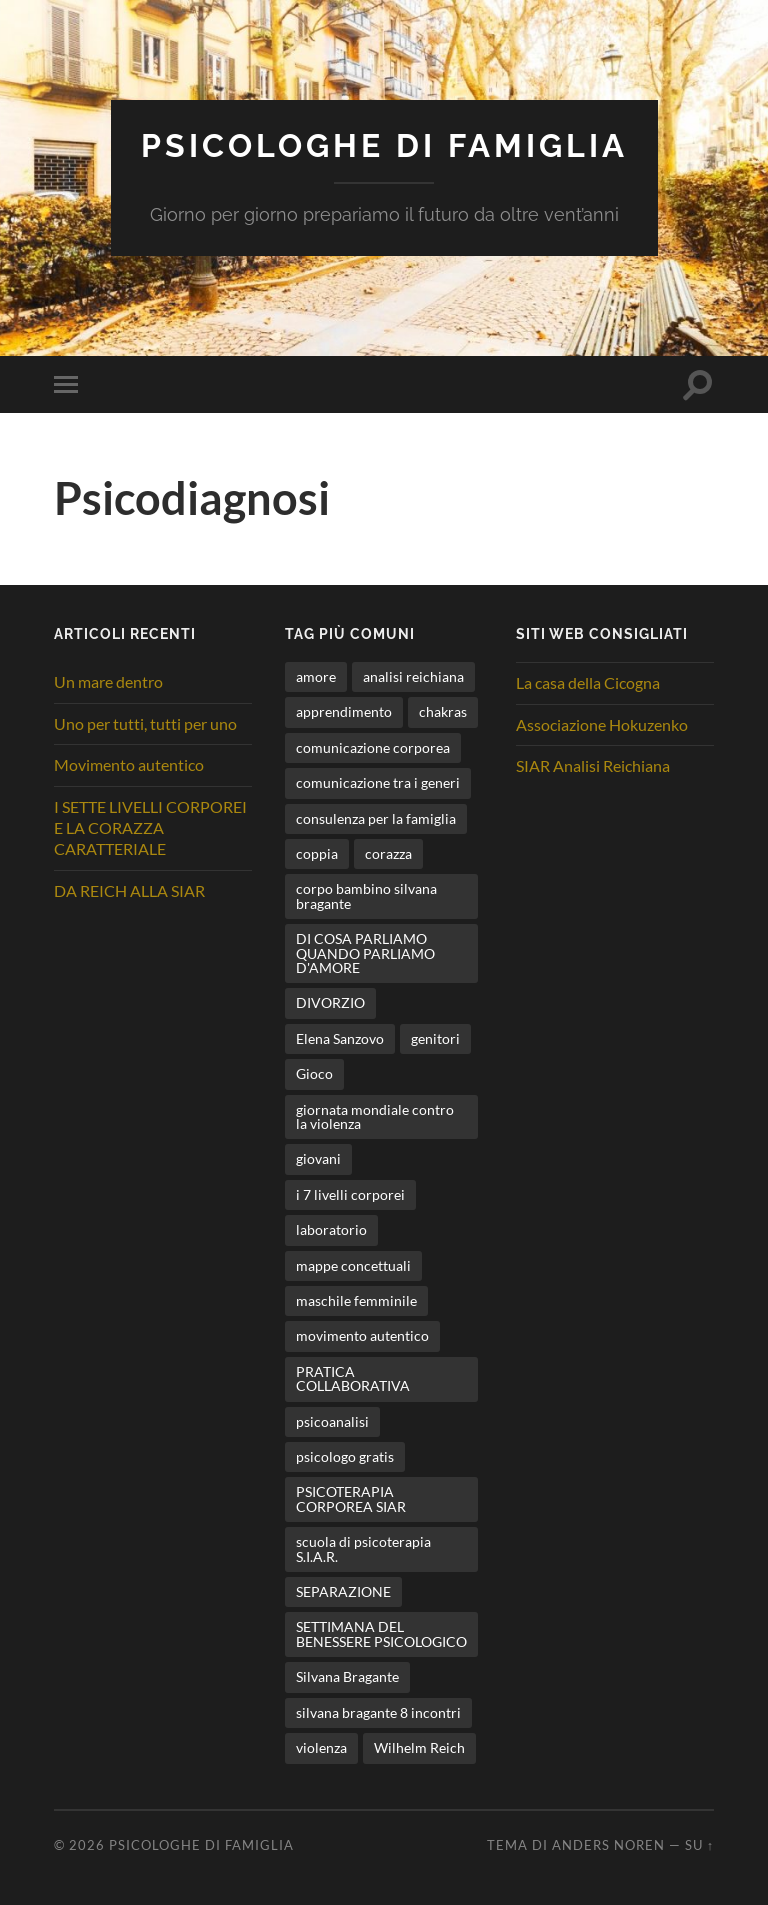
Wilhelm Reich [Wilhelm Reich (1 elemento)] (419, 1747)
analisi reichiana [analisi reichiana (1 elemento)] (413, 676)
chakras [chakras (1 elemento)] (443, 711)
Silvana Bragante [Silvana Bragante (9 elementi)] (347, 1676)
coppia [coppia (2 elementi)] (317, 853)
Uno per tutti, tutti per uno (145, 723)
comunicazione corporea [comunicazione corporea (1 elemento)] (373, 747)
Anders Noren (608, 1845)
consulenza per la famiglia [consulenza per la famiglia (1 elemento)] (376, 818)
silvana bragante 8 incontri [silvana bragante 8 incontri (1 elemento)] (378, 1712)
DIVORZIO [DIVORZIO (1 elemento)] (330, 1002)
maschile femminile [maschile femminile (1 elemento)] (356, 1300)
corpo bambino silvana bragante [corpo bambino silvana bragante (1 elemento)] (366, 895)
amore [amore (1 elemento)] (316, 676)
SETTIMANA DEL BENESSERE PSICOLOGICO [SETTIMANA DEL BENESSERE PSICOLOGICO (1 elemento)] (381, 1633)
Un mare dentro (108, 681)
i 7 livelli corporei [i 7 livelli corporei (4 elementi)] (350, 1194)
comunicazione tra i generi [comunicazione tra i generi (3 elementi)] (378, 782)
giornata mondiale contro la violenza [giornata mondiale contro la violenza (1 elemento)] (375, 1116)
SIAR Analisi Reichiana (593, 765)
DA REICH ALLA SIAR (129, 890)
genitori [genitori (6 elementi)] (435, 1038)
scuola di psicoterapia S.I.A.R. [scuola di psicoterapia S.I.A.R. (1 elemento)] (363, 1548)
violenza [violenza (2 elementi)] (321, 1747)
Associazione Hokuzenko (602, 724)
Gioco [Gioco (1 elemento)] (314, 1073)
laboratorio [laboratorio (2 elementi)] (331, 1229)
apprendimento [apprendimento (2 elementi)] (344, 711)
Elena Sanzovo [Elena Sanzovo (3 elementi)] (340, 1038)
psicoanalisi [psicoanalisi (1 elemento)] (332, 1421)
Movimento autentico (129, 764)
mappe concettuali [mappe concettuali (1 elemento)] (353, 1265)
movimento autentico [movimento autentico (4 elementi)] (362, 1335)
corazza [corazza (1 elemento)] (388, 853)
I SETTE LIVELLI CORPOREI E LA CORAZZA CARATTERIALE (150, 827)
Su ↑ (699, 1845)
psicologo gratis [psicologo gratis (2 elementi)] (345, 1456)
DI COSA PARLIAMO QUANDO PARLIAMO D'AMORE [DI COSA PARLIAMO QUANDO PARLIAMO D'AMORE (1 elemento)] (365, 953)
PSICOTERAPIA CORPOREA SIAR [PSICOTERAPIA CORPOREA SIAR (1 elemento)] (351, 1498)
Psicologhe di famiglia (384, 145)
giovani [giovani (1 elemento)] (318, 1158)
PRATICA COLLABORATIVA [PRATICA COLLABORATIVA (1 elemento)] (353, 1378)
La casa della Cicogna (588, 682)
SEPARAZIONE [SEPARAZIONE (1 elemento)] (343, 1591)
